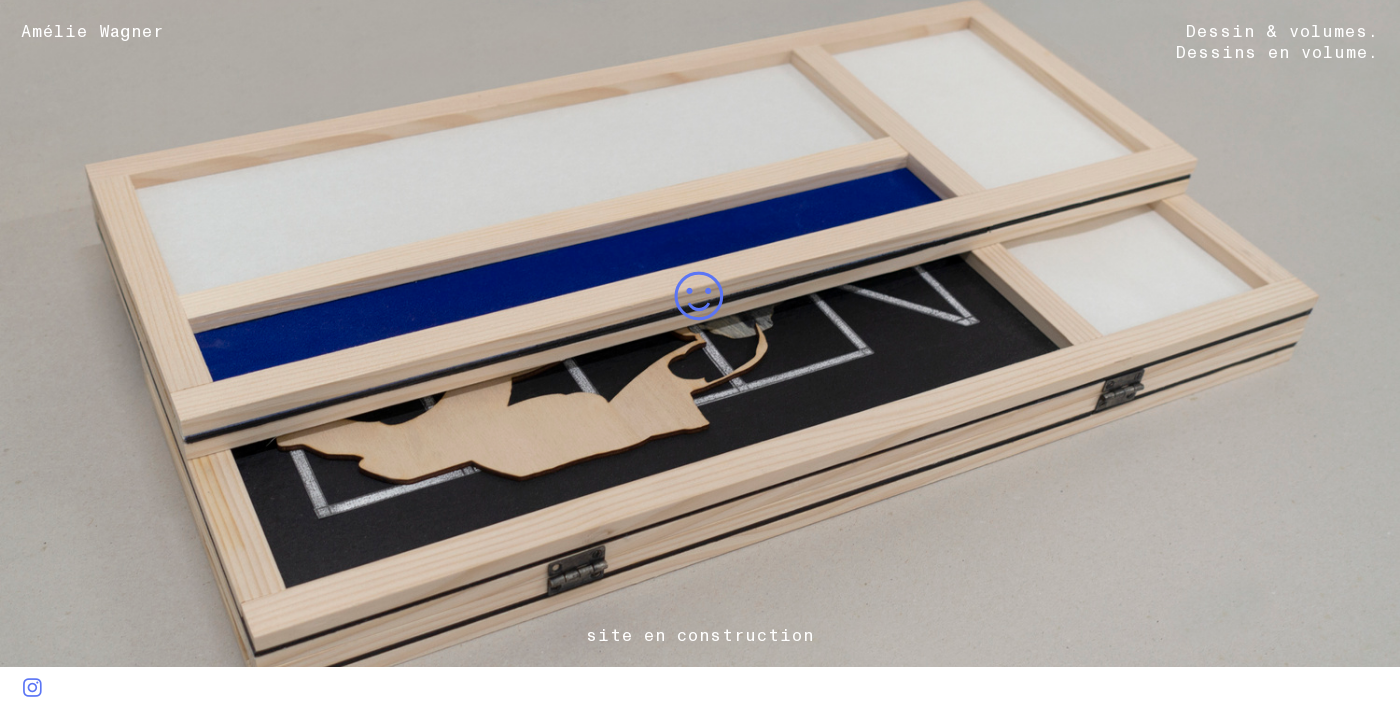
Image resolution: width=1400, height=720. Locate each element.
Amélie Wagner (104, 31)
